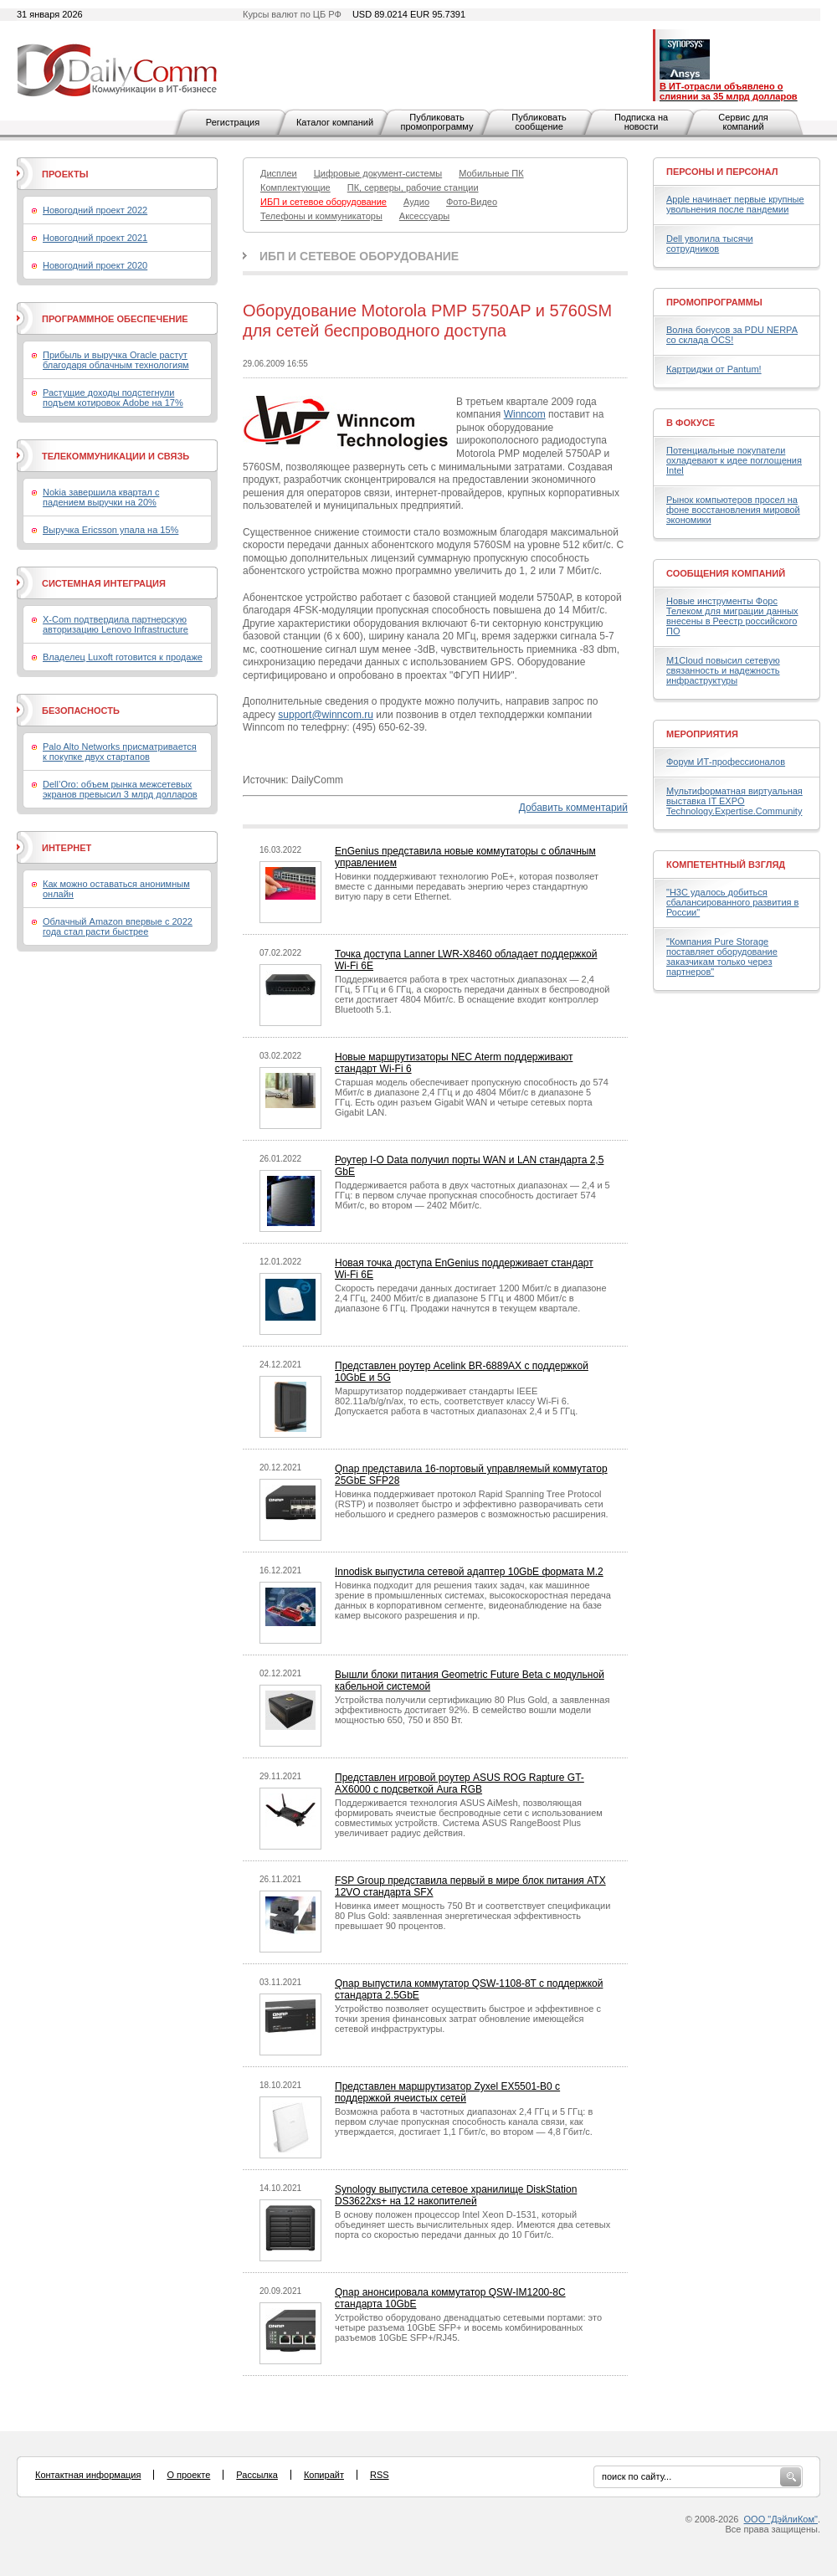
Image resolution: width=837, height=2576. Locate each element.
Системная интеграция (104, 583)
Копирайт (324, 2475)
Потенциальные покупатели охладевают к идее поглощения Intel (734, 460)
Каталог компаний (334, 122)
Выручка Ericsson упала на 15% (110, 530)
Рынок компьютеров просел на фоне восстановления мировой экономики (733, 510)
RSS (379, 2475)
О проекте (188, 2475)
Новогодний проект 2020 (95, 265)
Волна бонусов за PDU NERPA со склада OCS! (732, 335)
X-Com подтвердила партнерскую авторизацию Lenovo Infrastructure (115, 624)
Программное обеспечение (115, 319)
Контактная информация (88, 2475)
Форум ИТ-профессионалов (725, 762)
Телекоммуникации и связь (115, 456)
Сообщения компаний (725, 573)
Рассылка (257, 2475)
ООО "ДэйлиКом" (781, 2519)
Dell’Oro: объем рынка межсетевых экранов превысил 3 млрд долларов (120, 789)
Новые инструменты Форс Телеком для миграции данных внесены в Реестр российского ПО (732, 616)
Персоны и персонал (722, 172)
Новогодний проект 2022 (95, 210)
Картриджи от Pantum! (714, 369)
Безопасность (81, 711)
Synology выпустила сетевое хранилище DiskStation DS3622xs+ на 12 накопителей (456, 2195)
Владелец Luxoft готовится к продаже (123, 657)
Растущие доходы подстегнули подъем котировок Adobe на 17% (113, 397)
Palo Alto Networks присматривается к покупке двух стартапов (120, 751)
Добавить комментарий (573, 807)
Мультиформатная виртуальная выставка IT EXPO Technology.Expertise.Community (734, 801)
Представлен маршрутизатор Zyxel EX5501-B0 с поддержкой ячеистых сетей (447, 2092)
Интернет (66, 848)
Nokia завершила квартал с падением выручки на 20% (101, 497)
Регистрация (232, 122)
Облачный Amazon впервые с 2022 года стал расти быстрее (118, 926)
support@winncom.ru (325, 715)
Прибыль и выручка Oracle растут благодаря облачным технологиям (116, 360)
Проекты (65, 174)
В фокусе (690, 423)
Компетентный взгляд (725, 865)
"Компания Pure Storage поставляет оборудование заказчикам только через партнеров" (722, 956)
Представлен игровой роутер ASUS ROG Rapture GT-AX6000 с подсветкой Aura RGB (459, 1783)
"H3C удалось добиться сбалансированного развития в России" (732, 902)
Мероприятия (702, 734)
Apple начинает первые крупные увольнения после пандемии (735, 204)
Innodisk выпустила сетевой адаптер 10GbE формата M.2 (469, 1572)
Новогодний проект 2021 (95, 238)
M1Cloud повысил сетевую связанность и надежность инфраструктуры (723, 670)
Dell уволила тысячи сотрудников (709, 243)
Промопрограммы (714, 302)
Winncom (525, 414)
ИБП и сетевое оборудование (359, 256)
